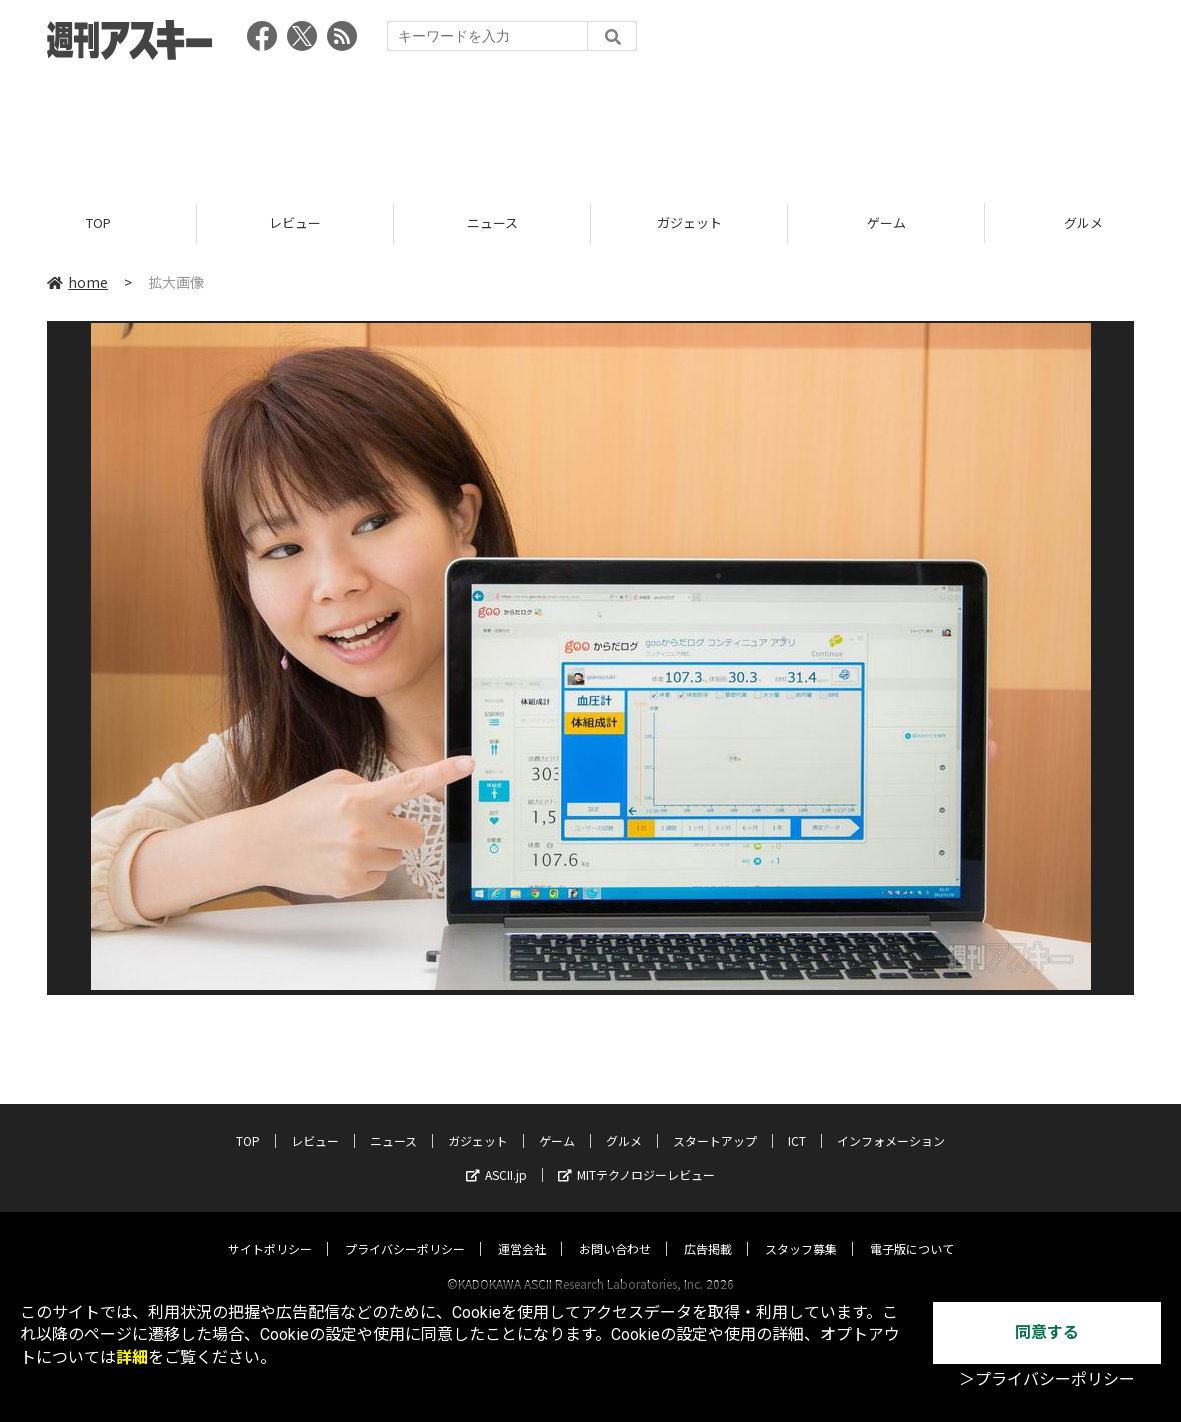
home (77, 282)
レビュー (295, 222)
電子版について (912, 1229)
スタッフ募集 (801, 1229)
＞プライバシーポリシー (1047, 1379)
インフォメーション (891, 1121)
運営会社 (522, 1229)
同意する (1047, 1332)
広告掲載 (708, 1229)
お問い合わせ (615, 1229)
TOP (98, 222)
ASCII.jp (496, 1155)
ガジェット (689, 222)
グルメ (624, 1121)
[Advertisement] (591, 125)
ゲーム (886, 222)
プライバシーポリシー (405, 1229)
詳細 (132, 1357)
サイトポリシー (270, 1229)
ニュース (492, 222)
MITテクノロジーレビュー (636, 1155)
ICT (797, 1121)
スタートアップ (715, 1121)
